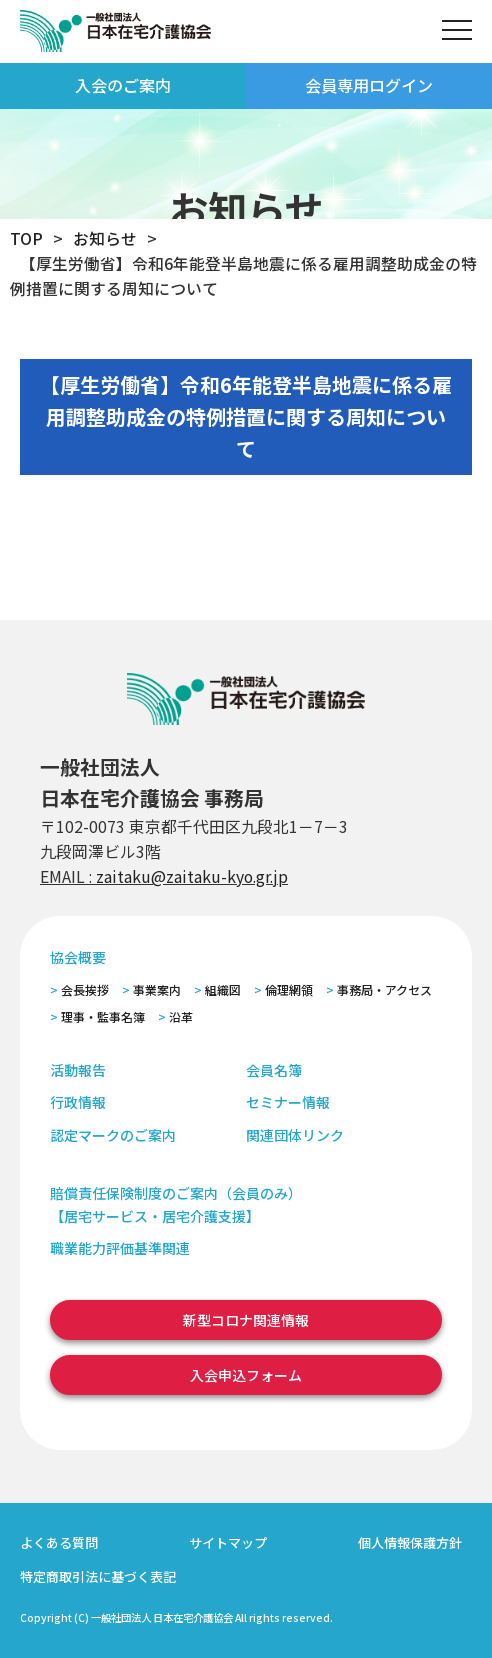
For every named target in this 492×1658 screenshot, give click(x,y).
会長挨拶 (85, 989)
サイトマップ (228, 1542)
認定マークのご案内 (113, 1135)
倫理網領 (289, 989)
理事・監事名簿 (103, 1016)
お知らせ (105, 238)
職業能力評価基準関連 (120, 1248)
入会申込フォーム (246, 1375)
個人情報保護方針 (410, 1542)
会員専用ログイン (369, 85)
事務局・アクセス (384, 989)
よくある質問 (59, 1542)
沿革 (181, 1016)
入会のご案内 (123, 85)
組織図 (223, 989)
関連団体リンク (295, 1135)
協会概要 (78, 957)
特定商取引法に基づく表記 (98, 1576)
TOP (26, 238)
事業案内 (157, 989)
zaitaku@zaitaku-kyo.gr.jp (192, 876)
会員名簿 (274, 1070)
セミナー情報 (288, 1102)
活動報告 (78, 1070)
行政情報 (78, 1102)
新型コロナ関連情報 (246, 1320)
